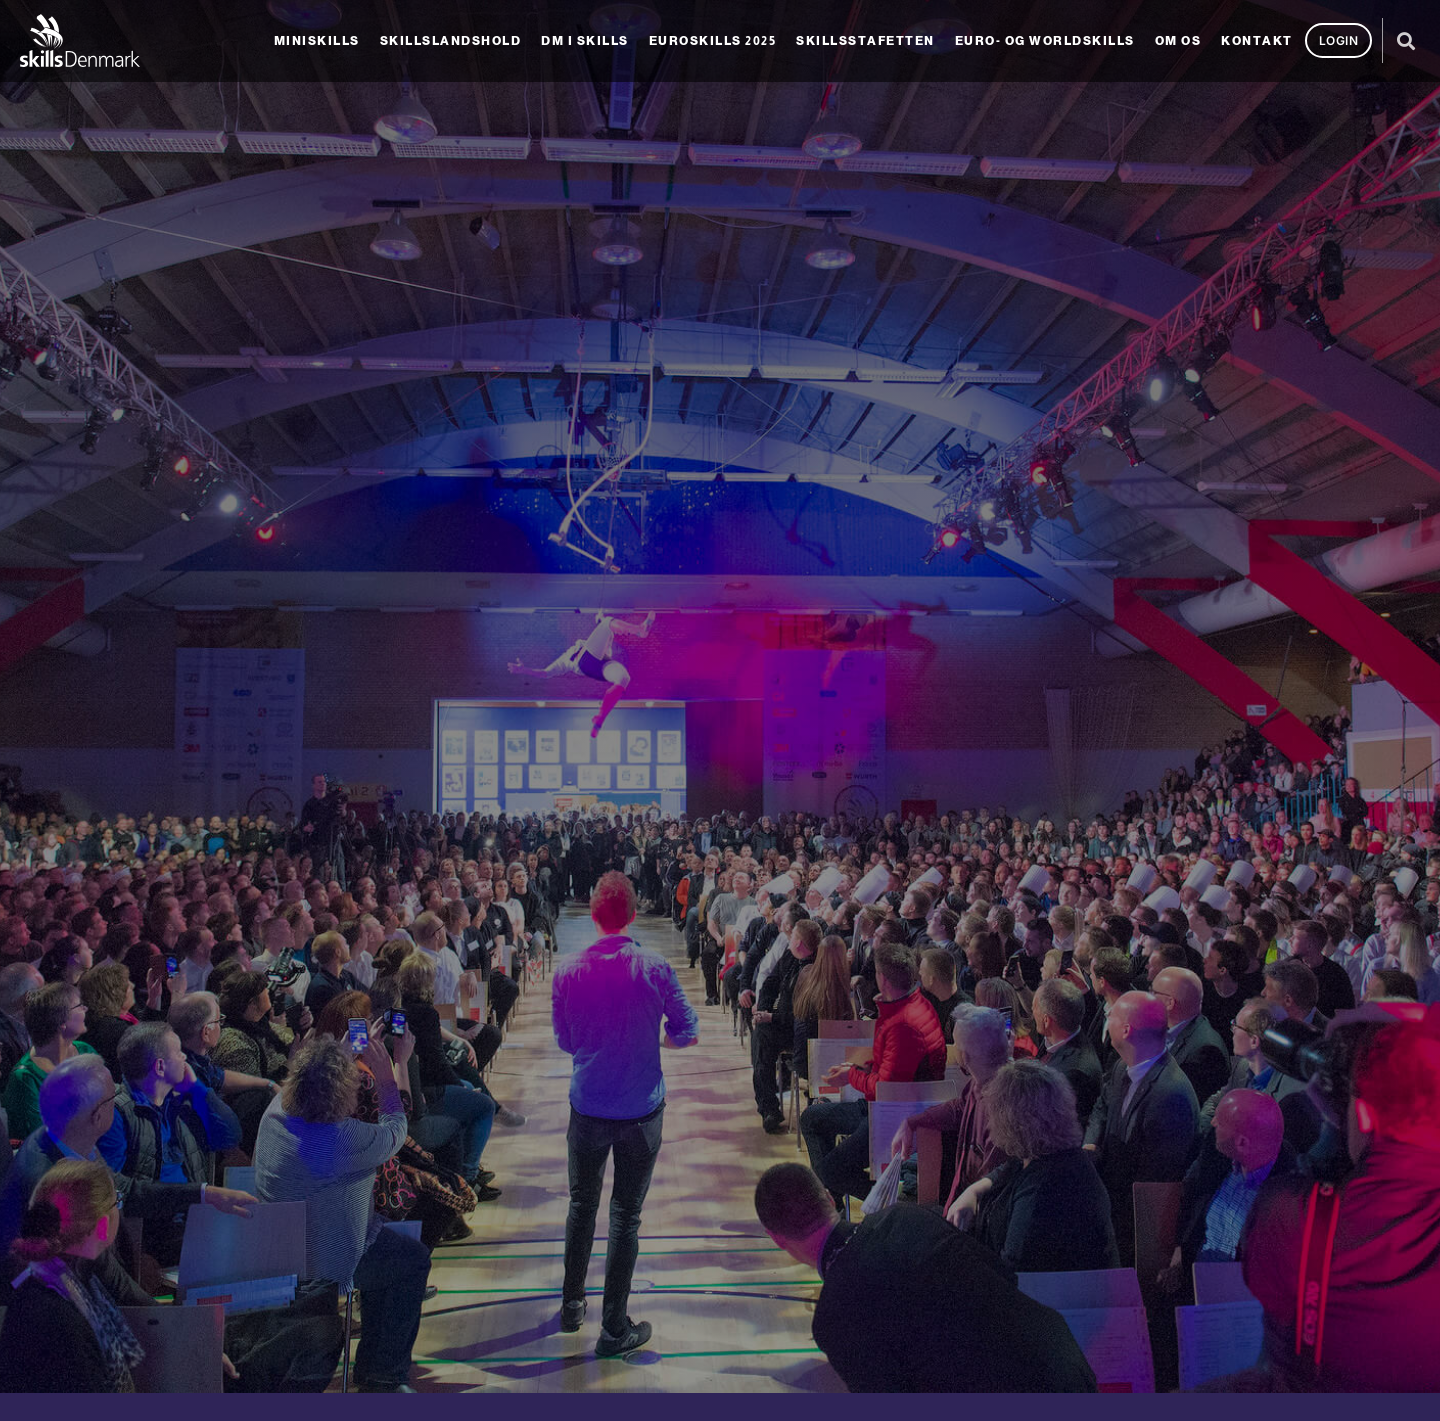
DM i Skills (585, 41)
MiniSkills (317, 41)
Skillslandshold (451, 41)
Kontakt (1257, 41)
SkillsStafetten (865, 41)
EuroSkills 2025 (713, 41)
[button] (1405, 40)
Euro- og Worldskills (1045, 41)
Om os (1178, 41)
